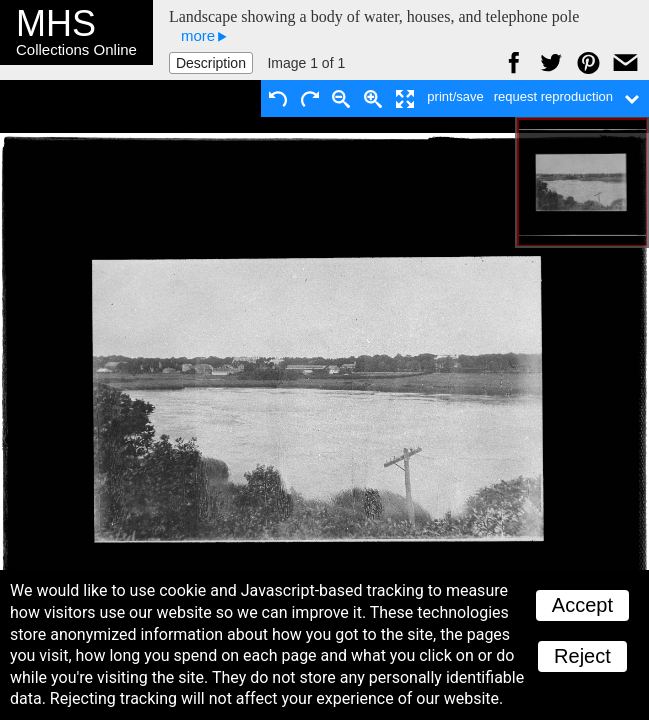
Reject (582, 656)
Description (211, 63)
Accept (582, 605)
